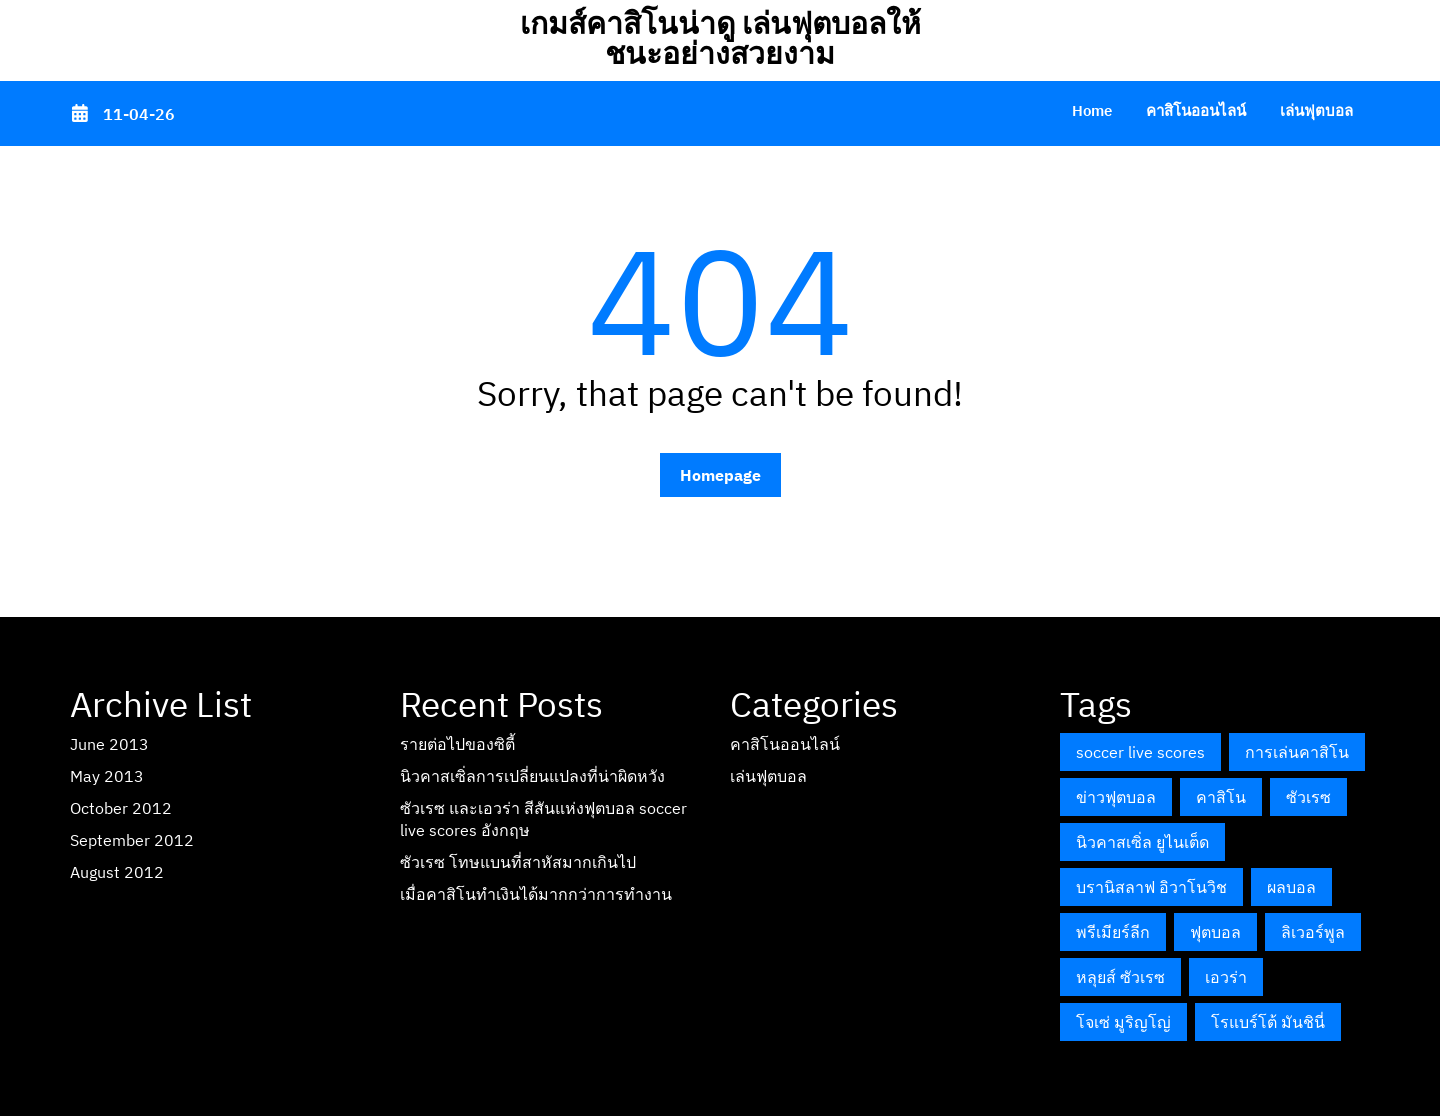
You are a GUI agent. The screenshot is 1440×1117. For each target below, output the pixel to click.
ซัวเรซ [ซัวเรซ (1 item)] (1308, 797)
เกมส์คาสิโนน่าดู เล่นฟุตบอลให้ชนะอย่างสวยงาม (720, 37)
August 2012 (117, 872)
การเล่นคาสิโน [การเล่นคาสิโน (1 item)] (1297, 752)
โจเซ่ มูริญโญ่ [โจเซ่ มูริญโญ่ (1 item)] (1123, 1022)
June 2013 (109, 744)
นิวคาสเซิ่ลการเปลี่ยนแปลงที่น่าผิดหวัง (532, 776)
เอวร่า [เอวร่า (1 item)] (1226, 977)
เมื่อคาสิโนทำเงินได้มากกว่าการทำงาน (536, 894)
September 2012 (132, 840)
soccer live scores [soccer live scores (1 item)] (1140, 752)
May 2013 (107, 776)
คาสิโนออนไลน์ (1196, 110)
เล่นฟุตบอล (1316, 110)
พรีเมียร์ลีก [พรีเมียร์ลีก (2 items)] (1113, 932)
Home (1092, 110)
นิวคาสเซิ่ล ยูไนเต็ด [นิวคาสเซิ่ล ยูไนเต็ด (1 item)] (1142, 842)
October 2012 (121, 808)
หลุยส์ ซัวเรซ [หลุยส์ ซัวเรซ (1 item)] (1120, 977)
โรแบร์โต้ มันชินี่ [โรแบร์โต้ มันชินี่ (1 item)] (1268, 1022)
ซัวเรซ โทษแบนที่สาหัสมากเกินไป (518, 862)
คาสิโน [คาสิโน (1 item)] (1221, 797)
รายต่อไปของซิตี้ (457, 744)
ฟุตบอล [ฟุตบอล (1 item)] (1215, 932)
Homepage (720, 475)
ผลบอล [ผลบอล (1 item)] (1291, 887)
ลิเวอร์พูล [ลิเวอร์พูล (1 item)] (1313, 932)
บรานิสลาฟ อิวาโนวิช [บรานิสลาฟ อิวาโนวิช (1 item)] (1151, 887)
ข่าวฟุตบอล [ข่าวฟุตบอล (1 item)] (1116, 797)
